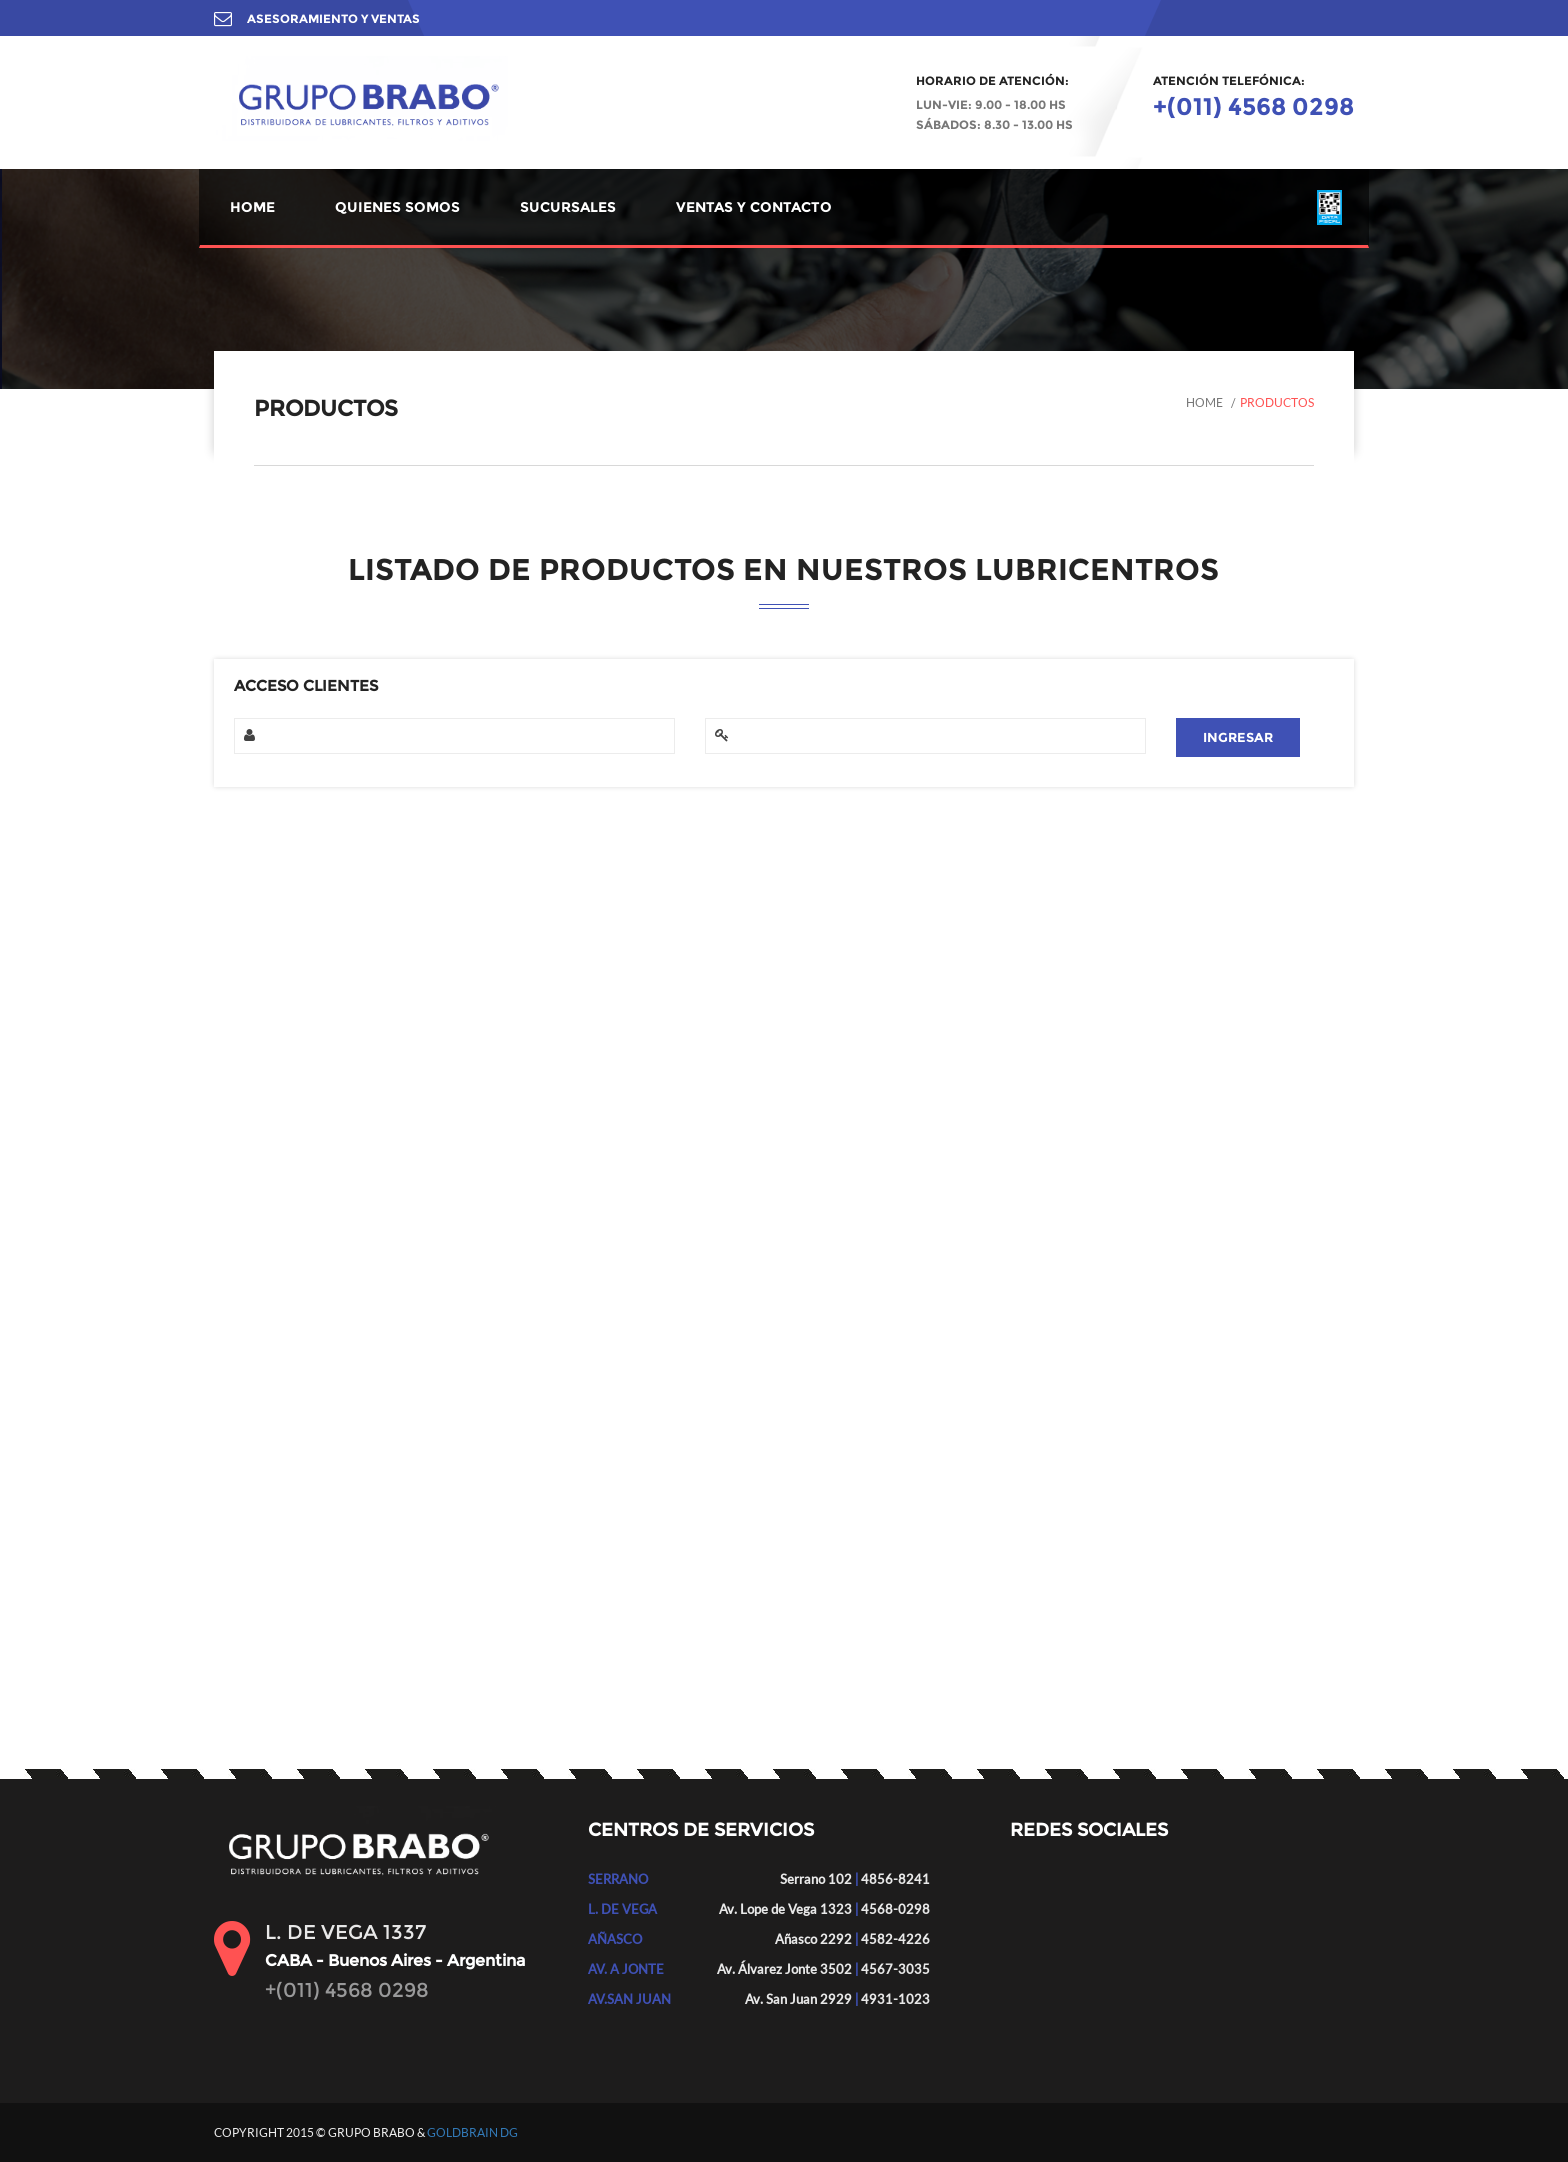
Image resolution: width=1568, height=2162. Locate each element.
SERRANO (618, 1879)
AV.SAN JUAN (629, 1999)
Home (1204, 402)
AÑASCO (615, 1939)
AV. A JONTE (626, 1969)
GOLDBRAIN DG (472, 2132)
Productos (1277, 402)
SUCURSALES (568, 207)
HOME (252, 207)
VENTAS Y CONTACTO (754, 207)
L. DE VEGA (622, 1909)
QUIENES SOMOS (397, 207)
